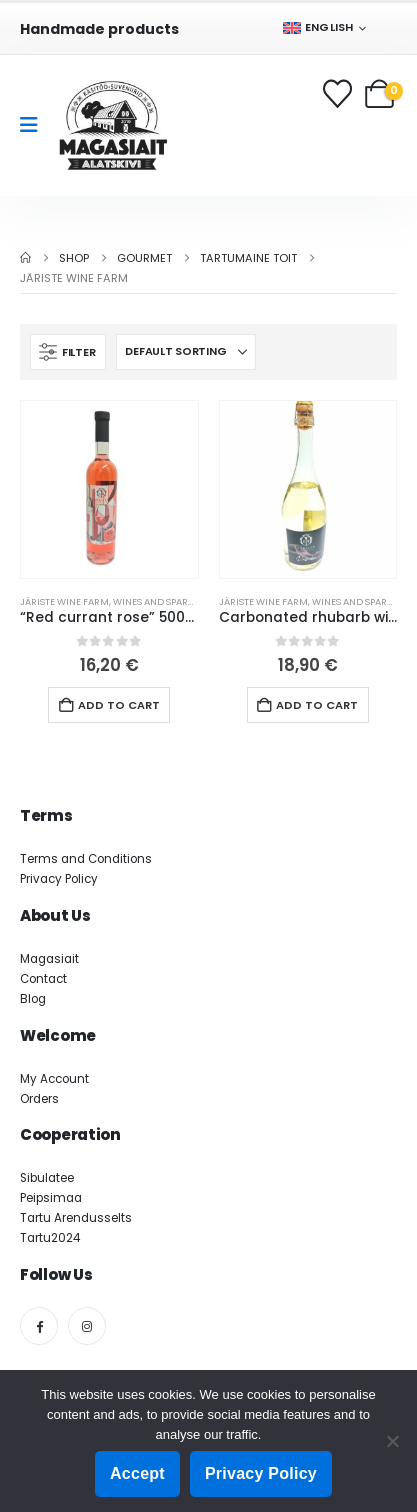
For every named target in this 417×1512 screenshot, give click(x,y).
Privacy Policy (59, 879)
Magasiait (49, 959)
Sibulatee (47, 1178)
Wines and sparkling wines (179, 601)
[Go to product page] (109, 489)
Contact (43, 979)
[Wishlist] (339, 93)
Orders (39, 1099)
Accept (137, 1473)
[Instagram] (87, 1326)
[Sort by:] (186, 352)
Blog (33, 999)
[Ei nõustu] (392, 1441)
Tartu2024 (50, 1238)
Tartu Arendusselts (76, 1218)
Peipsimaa (51, 1198)
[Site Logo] (113, 125)
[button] (68, 352)
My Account (54, 1079)
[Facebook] (39, 1326)
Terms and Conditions (86, 859)
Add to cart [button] (119, 705)
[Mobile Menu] (35, 125)
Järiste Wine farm (64, 601)
